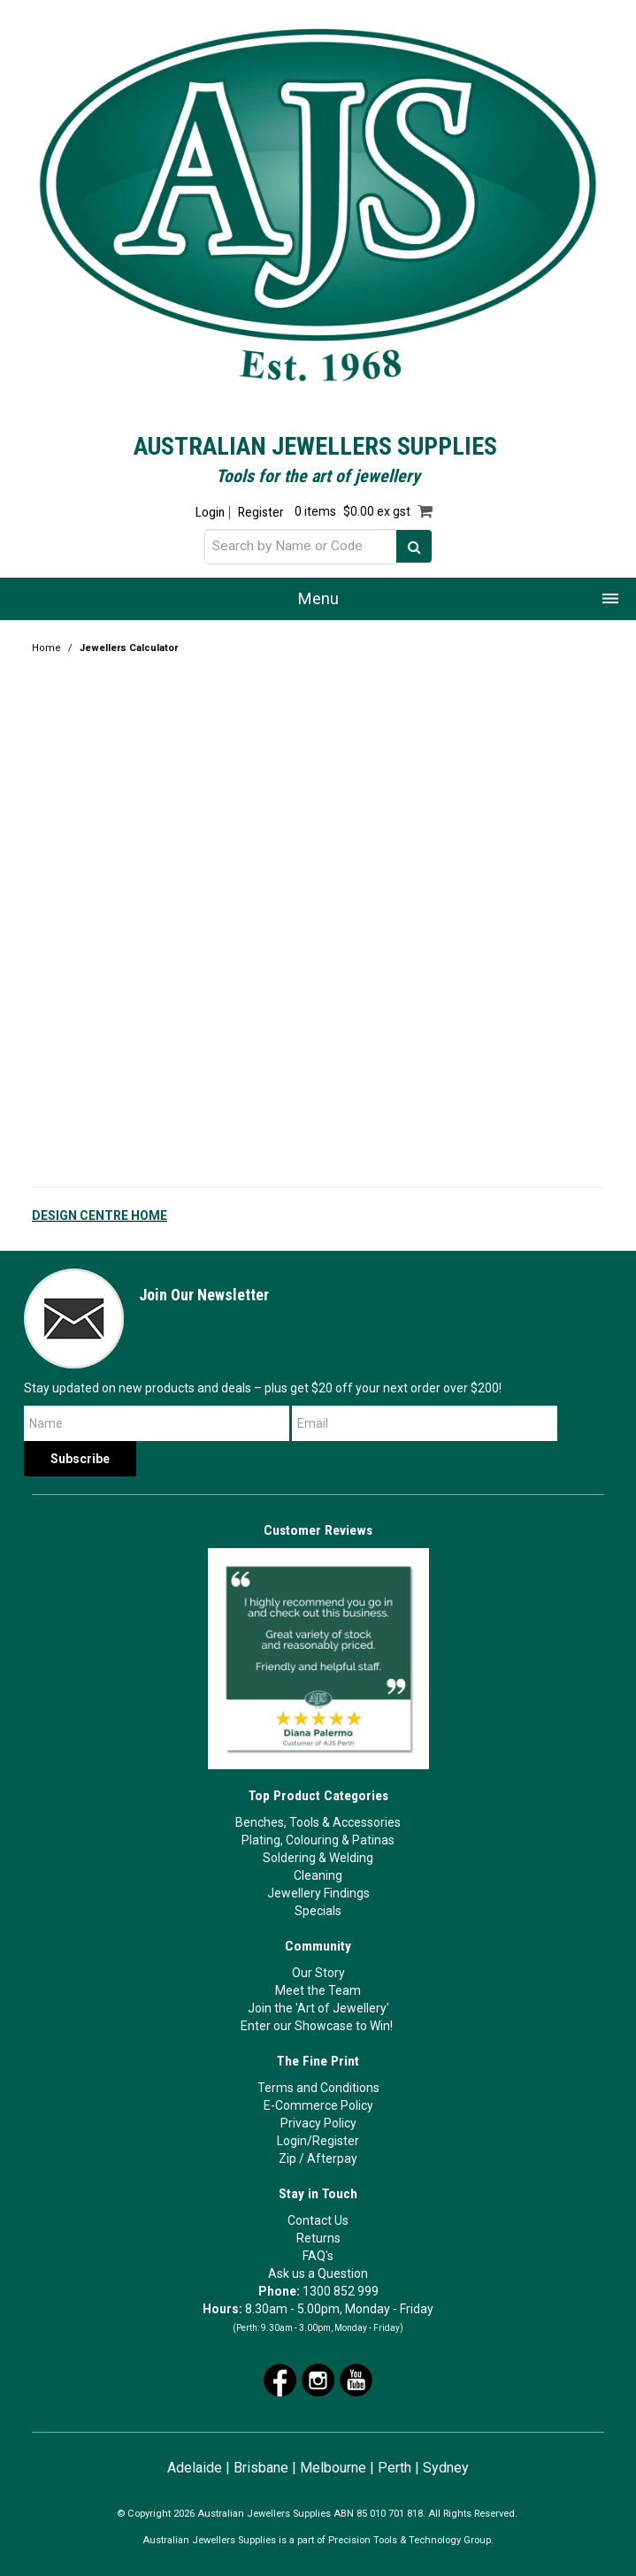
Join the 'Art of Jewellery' (318, 2008)
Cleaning (318, 1875)
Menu (318, 598)
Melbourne (333, 2467)
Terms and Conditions (318, 2088)
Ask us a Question (318, 2273)
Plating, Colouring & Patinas (318, 1840)
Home (46, 648)
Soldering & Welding (318, 1858)
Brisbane (261, 2467)
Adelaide (194, 2467)
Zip (287, 2158)
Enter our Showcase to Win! (317, 2026)
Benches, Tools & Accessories (318, 1822)
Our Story (318, 1973)
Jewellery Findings (318, 1893)
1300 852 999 (341, 2291)
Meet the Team (318, 1990)
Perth (394, 2467)
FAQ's (318, 2256)
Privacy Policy (318, 2123)
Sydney (446, 2467)
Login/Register (318, 2141)
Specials (318, 1911)
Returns (318, 2238)
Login (210, 512)
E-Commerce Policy (318, 2105)
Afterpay (332, 2158)
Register (260, 512)
